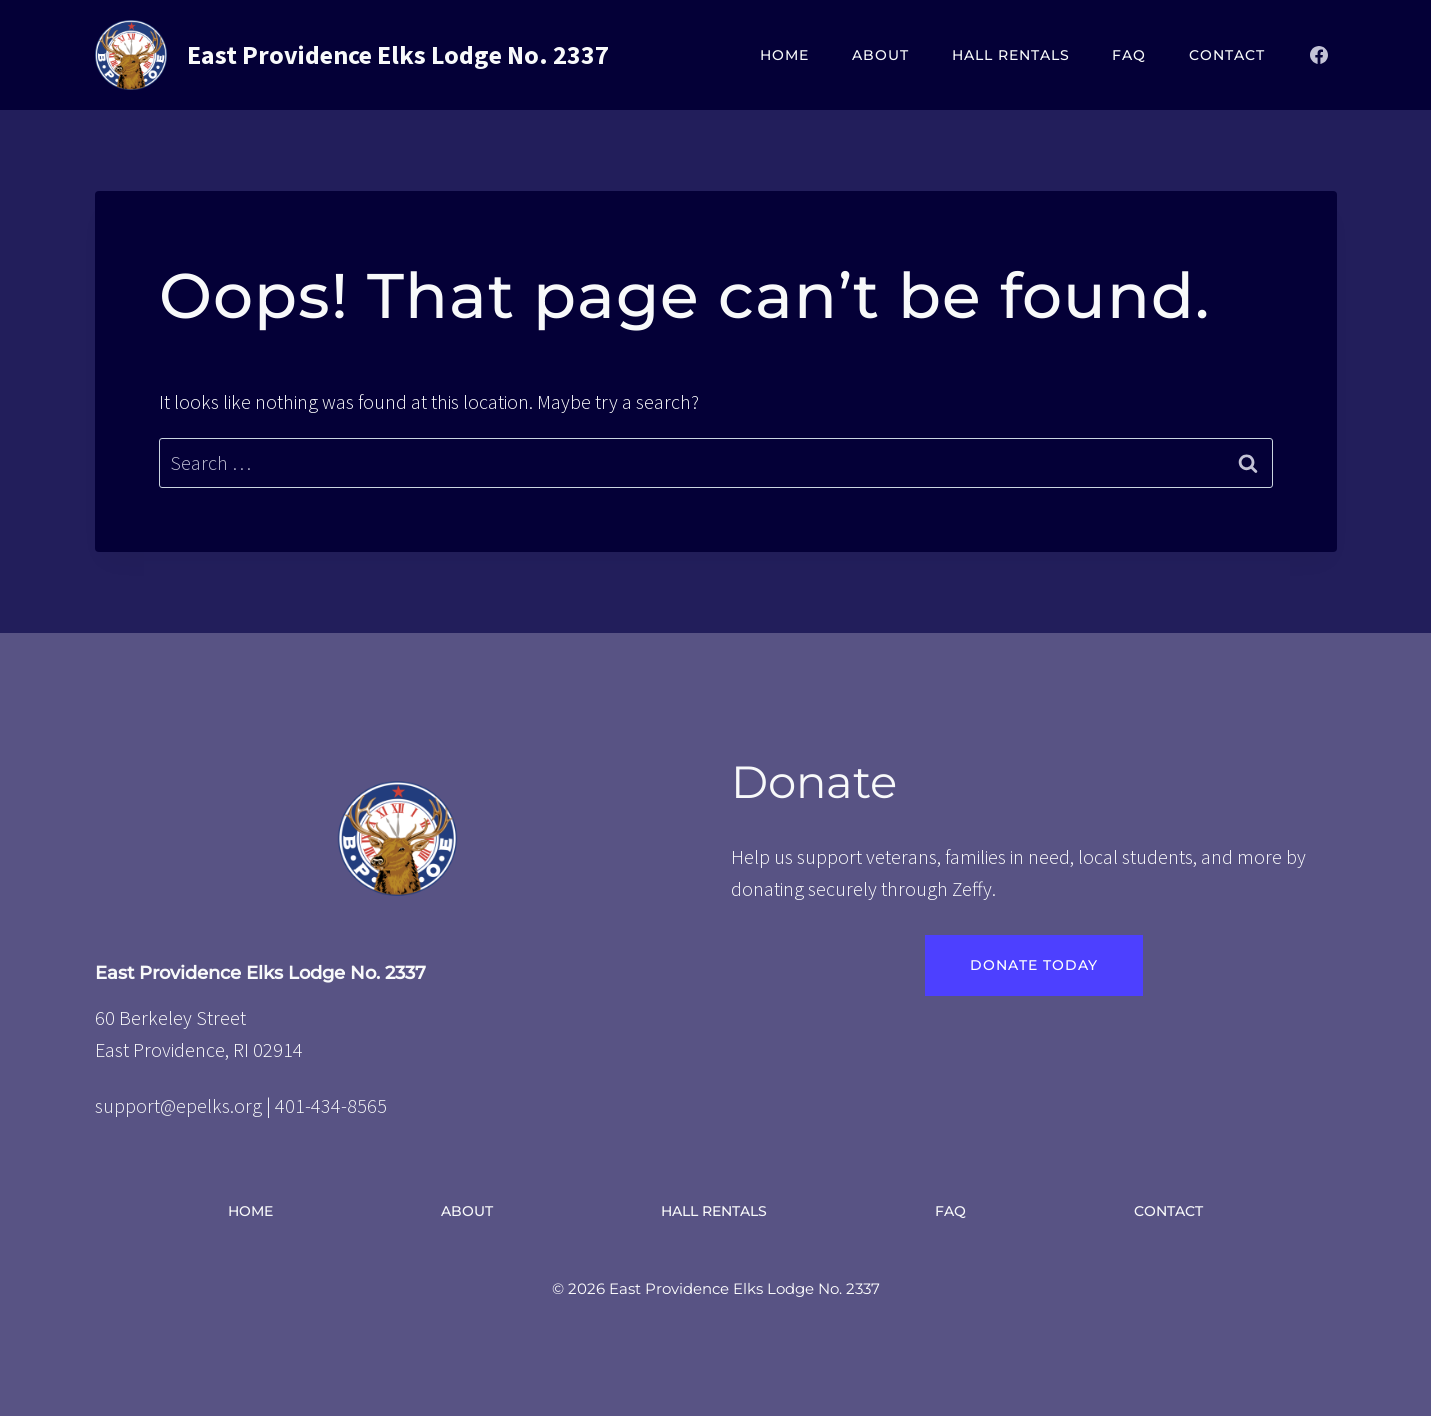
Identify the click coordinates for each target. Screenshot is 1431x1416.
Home (784, 55)
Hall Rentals (1011, 55)
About (880, 55)
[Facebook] (1319, 55)
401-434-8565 (331, 1105)
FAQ (1129, 55)
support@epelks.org (178, 1105)
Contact (1227, 55)
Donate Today (1034, 965)
